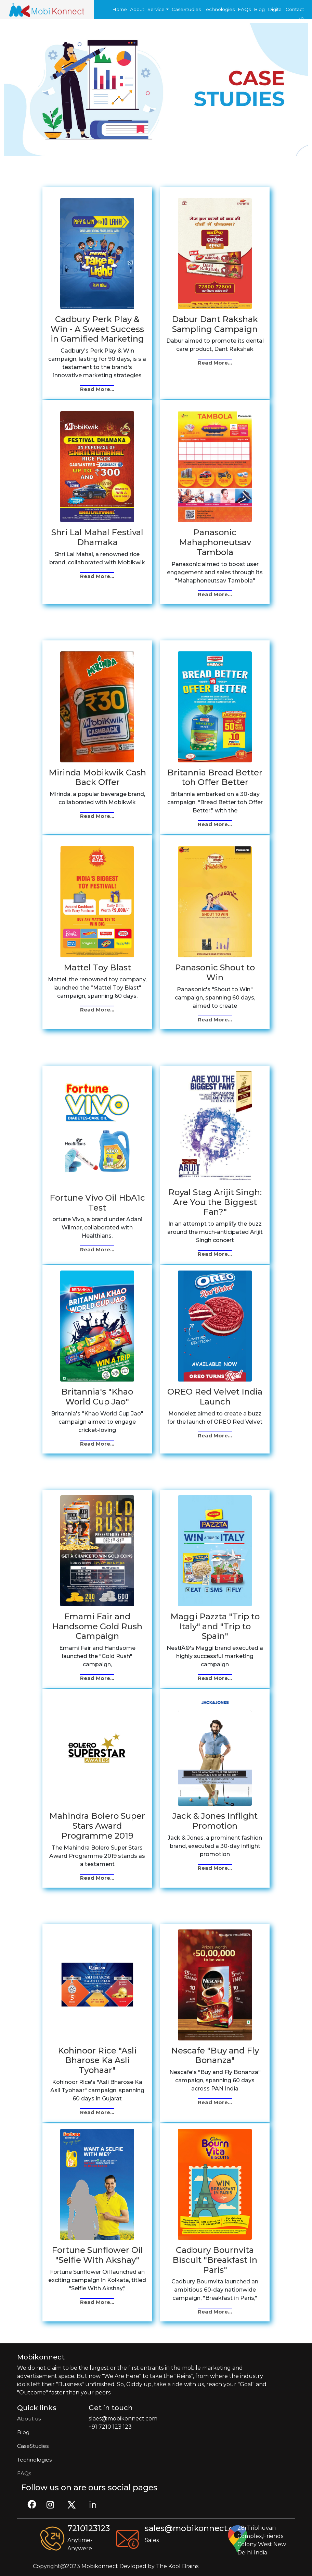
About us (29, 2418)
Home (119, 9)
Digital (275, 9)
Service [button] (156, 9)
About (137, 9)
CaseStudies (186, 9)
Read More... (97, 389)
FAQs (244, 9)
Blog (259, 9)
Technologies (219, 9)
